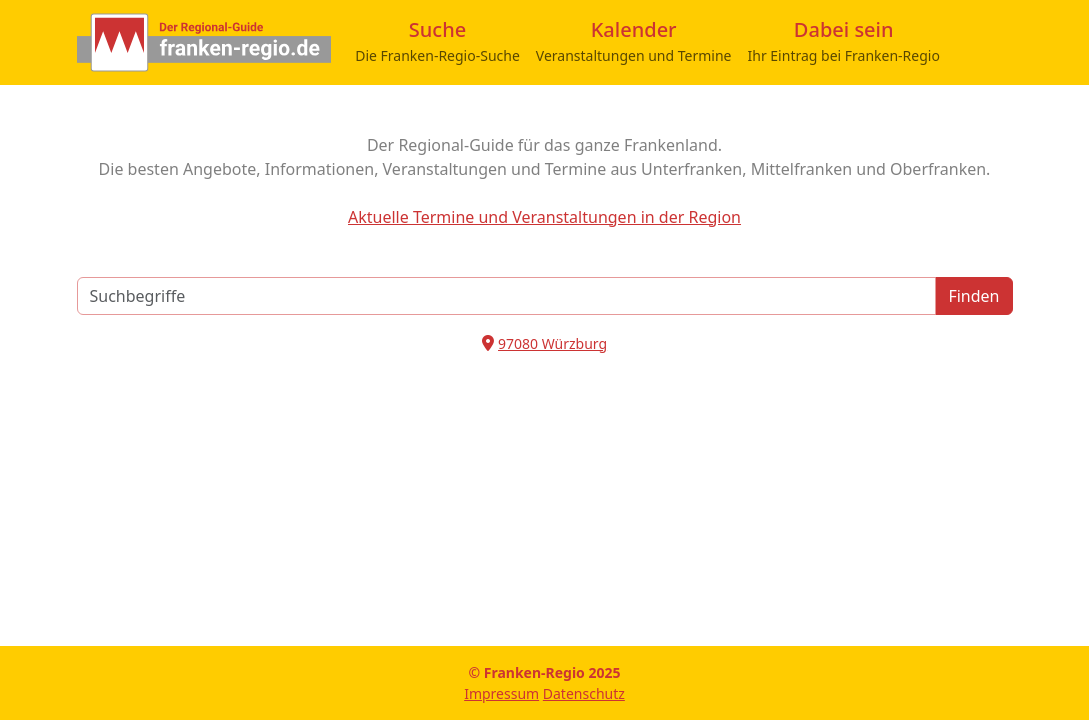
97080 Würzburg (552, 343)
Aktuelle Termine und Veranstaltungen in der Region (544, 217)
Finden (973, 296)
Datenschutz (584, 693)
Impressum (501, 693)
